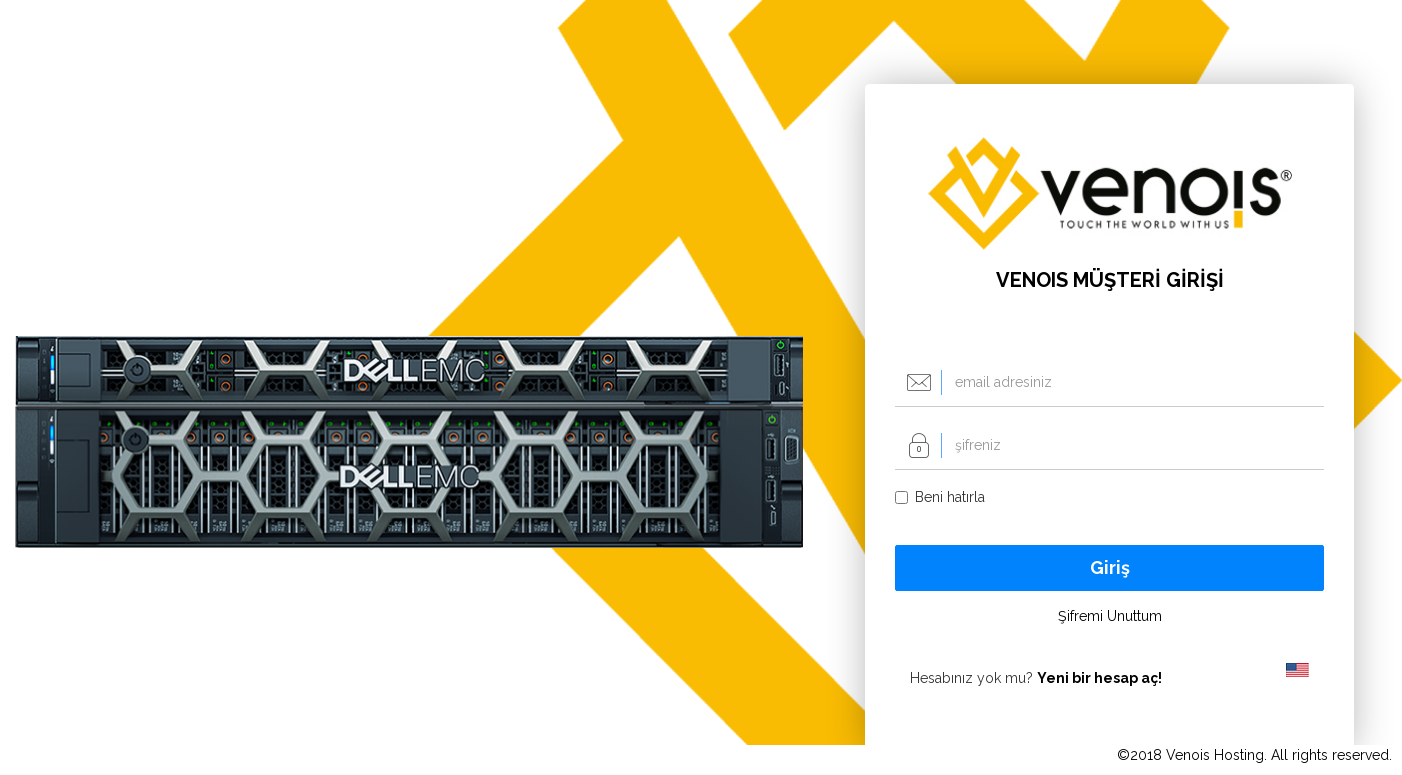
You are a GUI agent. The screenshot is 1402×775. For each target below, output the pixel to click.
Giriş (1110, 567)
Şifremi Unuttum (1110, 616)
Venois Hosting (1215, 755)
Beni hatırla (940, 497)
